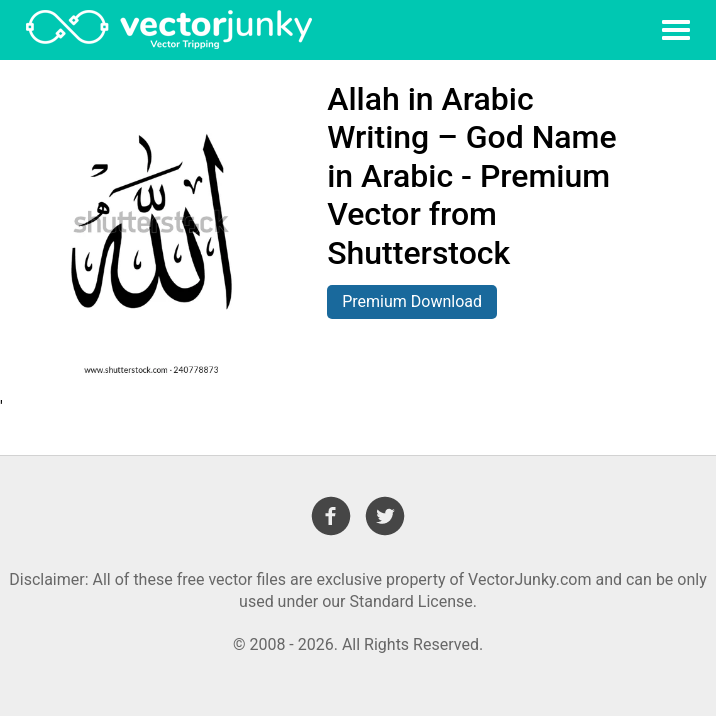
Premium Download (412, 301)
